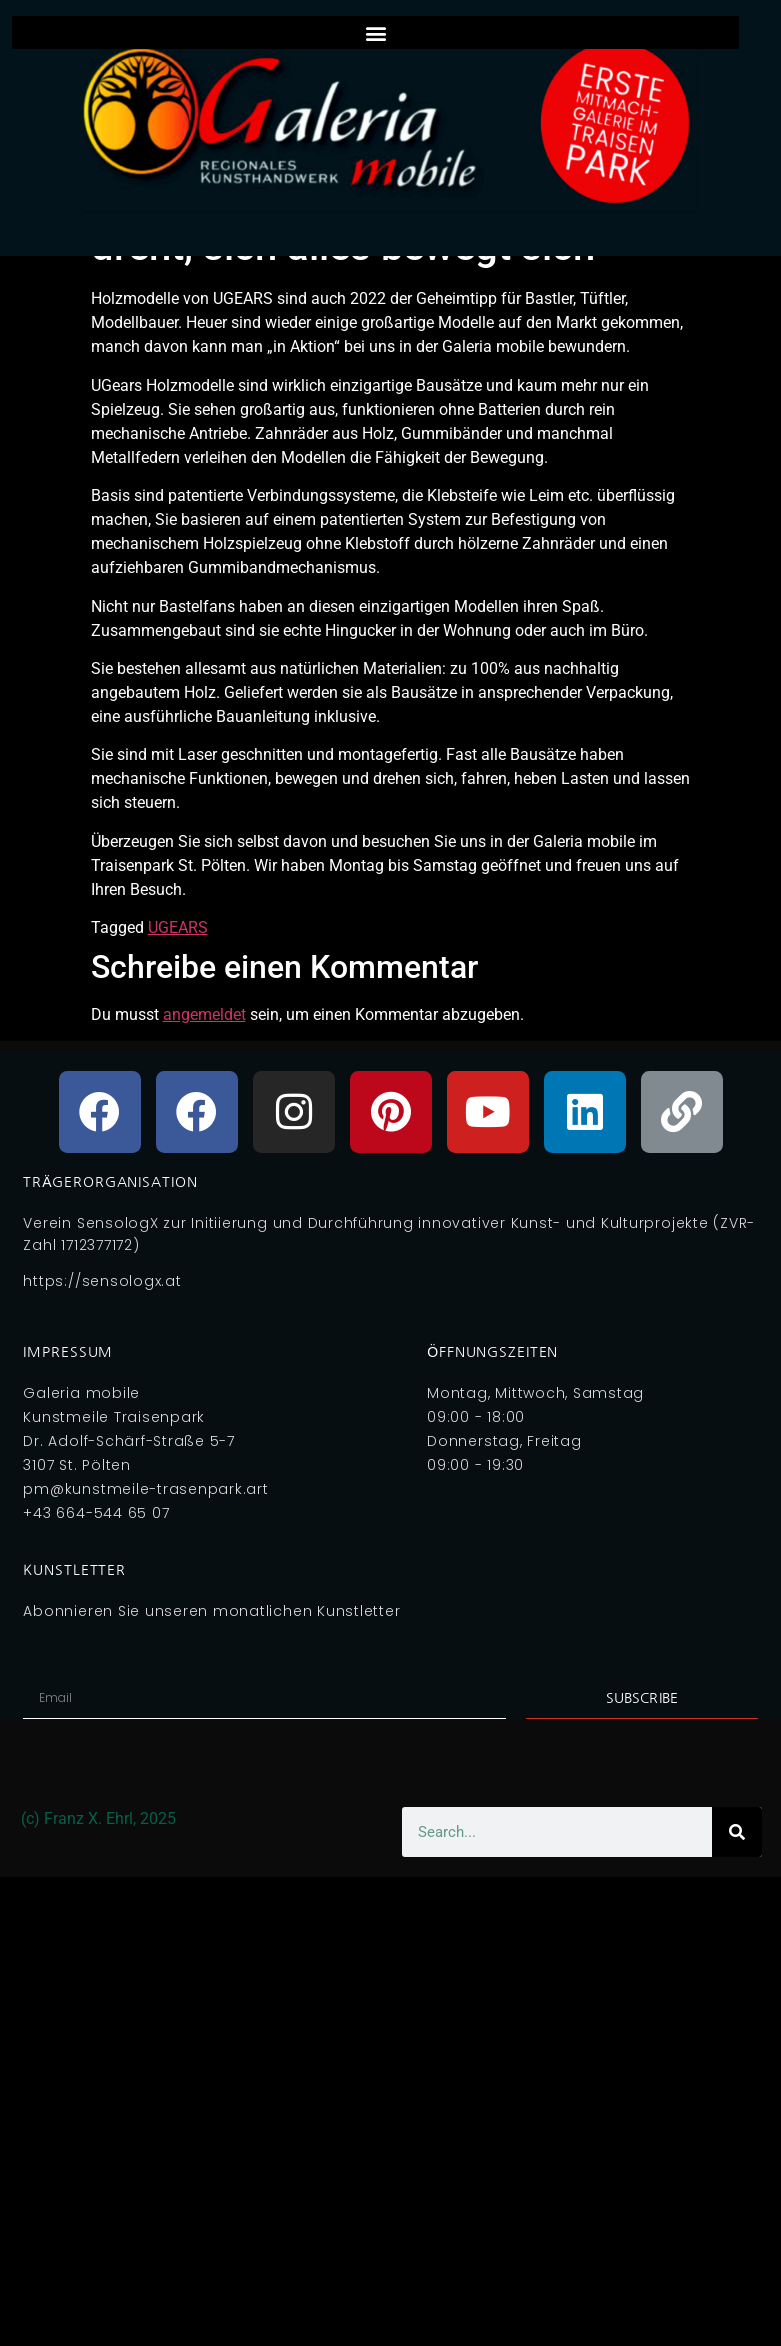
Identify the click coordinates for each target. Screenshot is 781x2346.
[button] (375, 32)
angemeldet (204, 1014)
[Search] (737, 1832)
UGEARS (178, 927)
